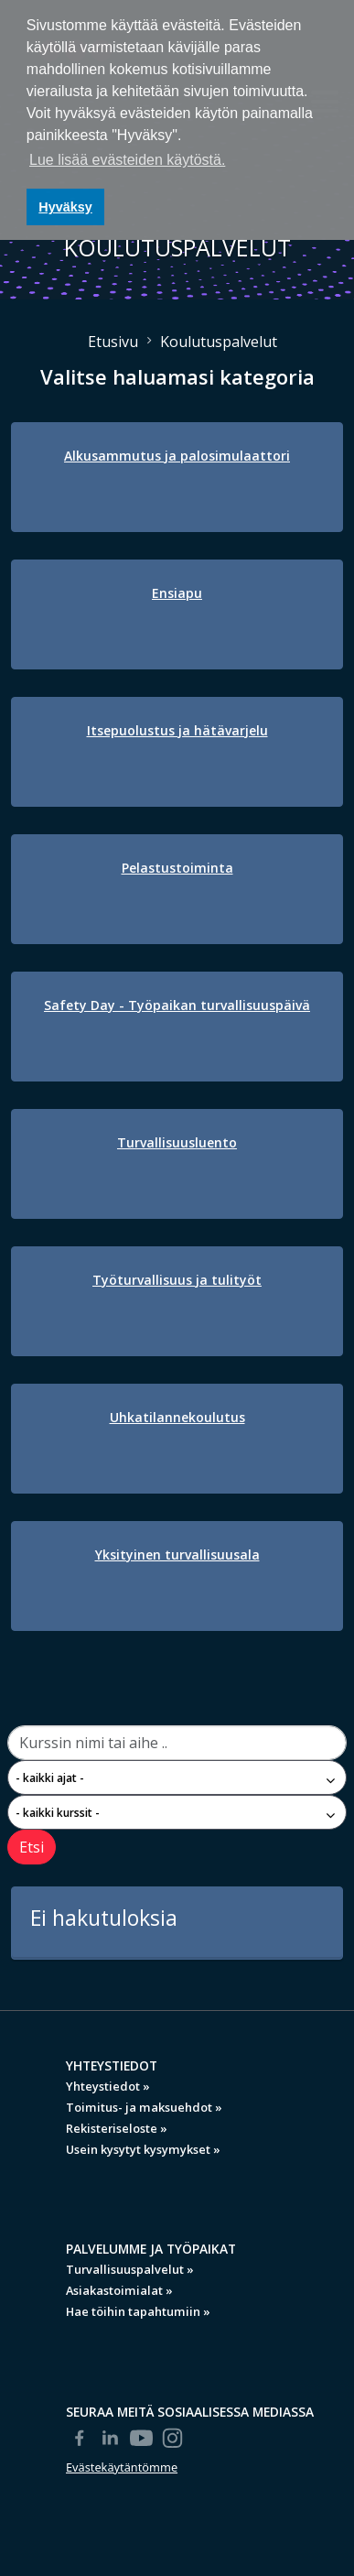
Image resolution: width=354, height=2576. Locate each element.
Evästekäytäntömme (121, 2467)
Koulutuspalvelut (218, 342)
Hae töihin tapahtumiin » (138, 2311)
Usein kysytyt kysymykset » (143, 2149)
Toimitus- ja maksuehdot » (144, 2107)
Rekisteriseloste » (116, 2128)
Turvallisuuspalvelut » (130, 2269)
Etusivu (113, 342)
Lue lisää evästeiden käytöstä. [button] (127, 160)
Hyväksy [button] (64, 207)
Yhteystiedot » (108, 2086)
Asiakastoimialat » (119, 2290)
